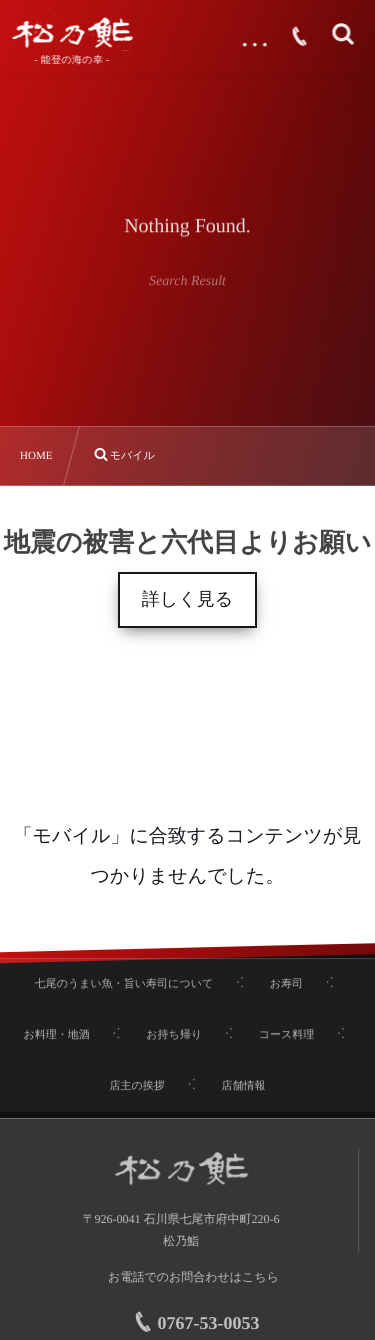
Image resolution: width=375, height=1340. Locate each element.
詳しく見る (187, 599)
